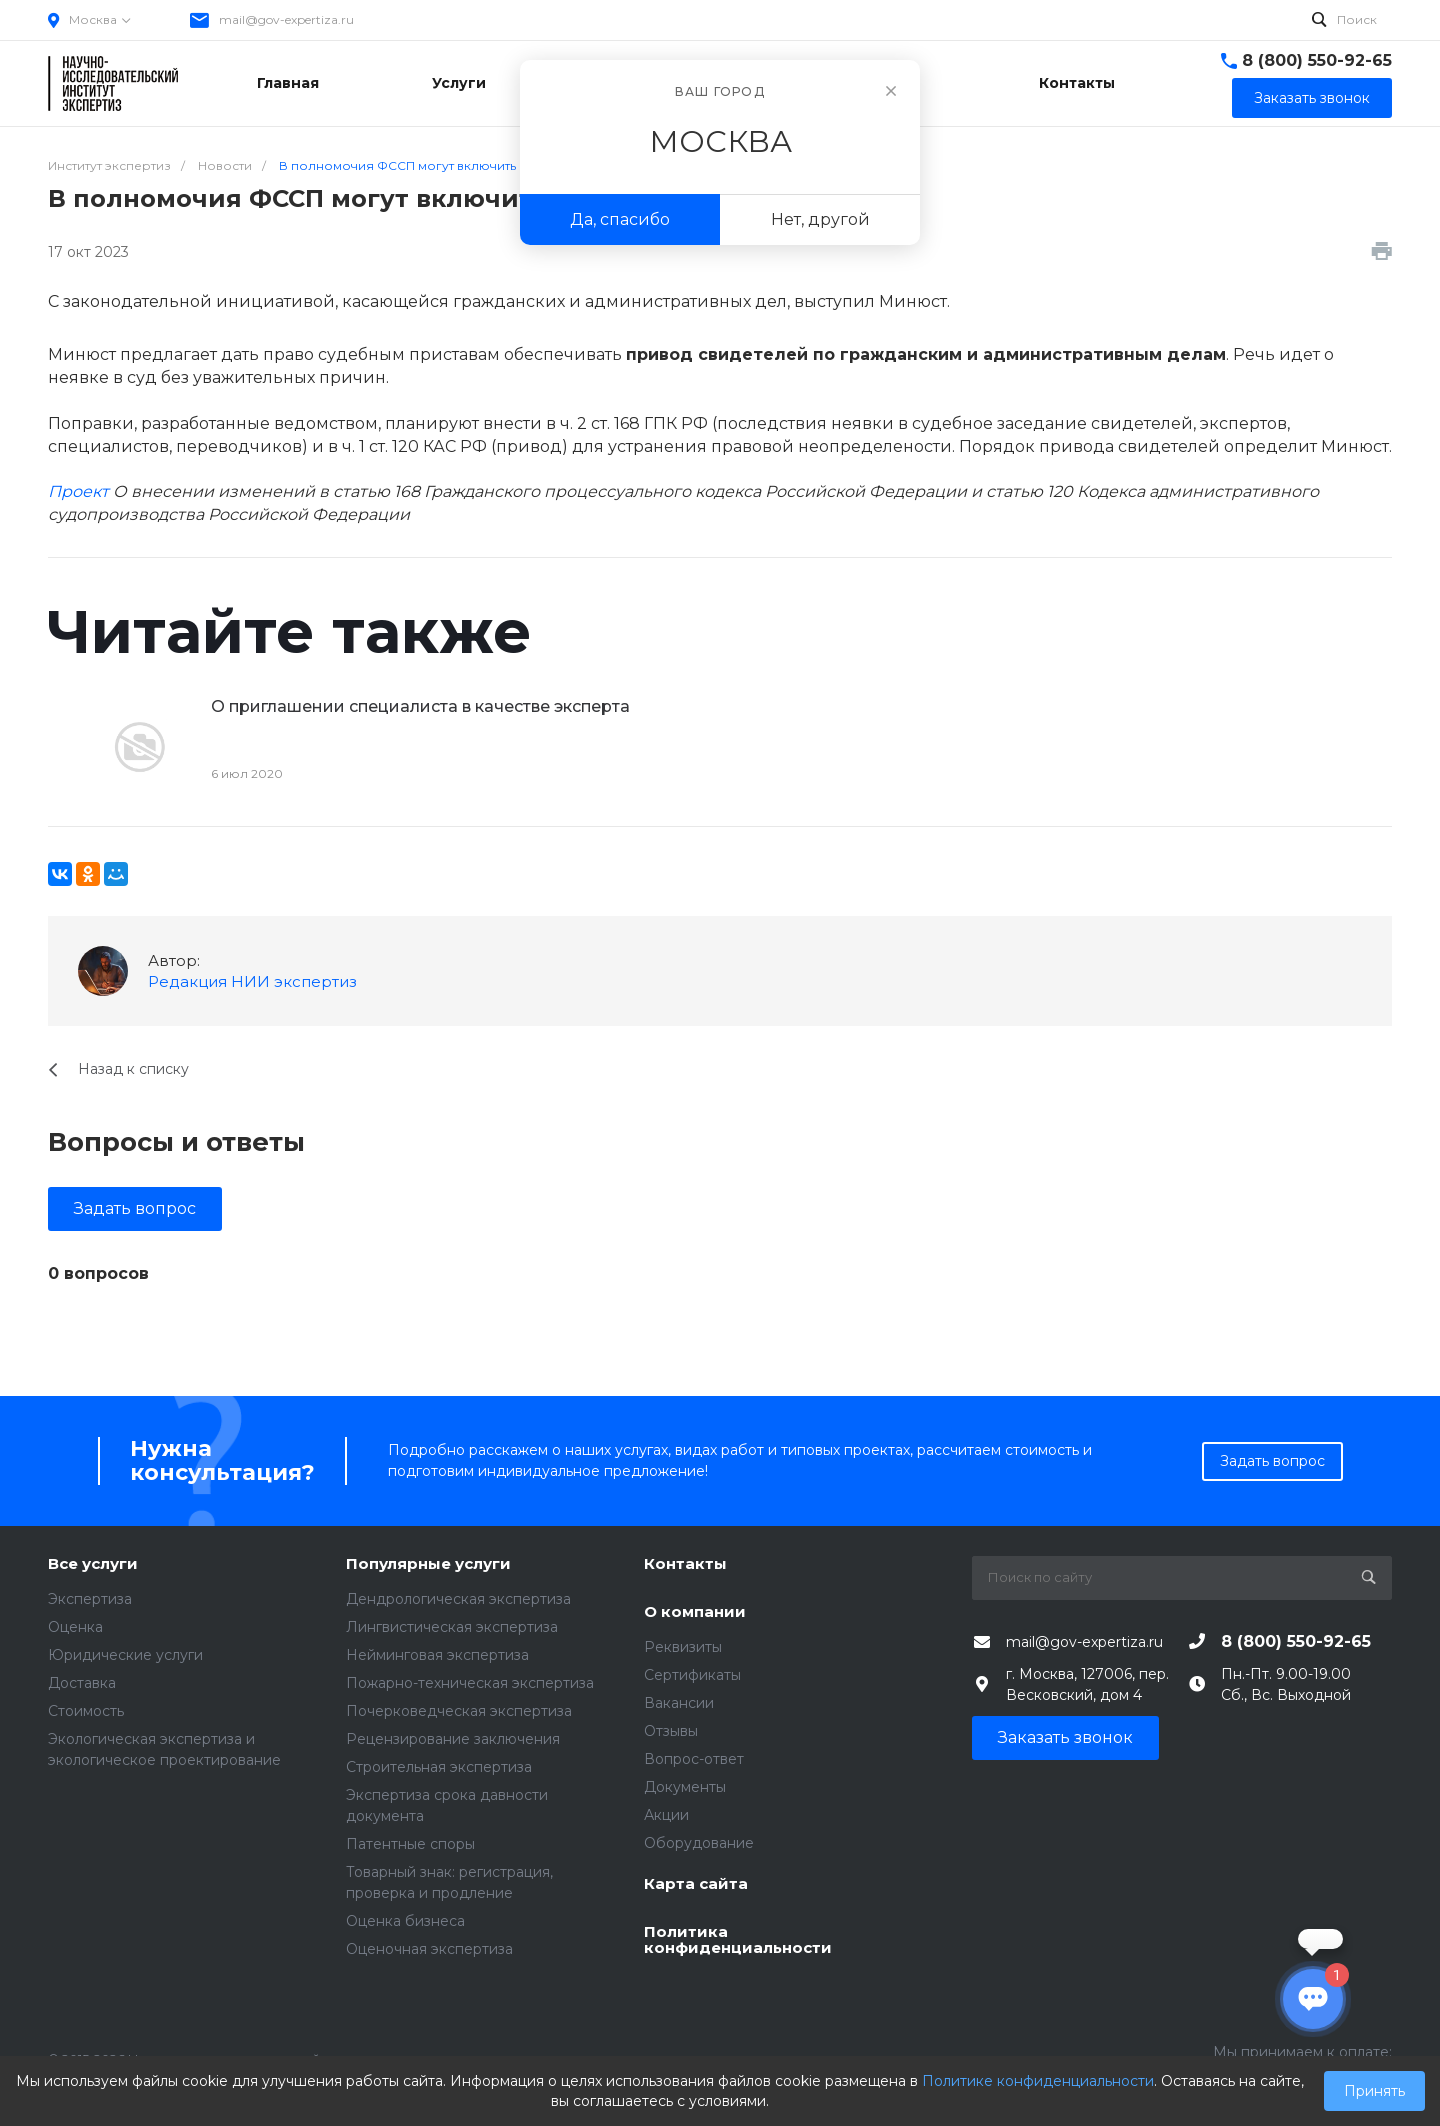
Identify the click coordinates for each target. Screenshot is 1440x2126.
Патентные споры (410, 1844)
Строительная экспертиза (439, 1767)
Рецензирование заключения (453, 1739)
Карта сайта (696, 1884)
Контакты (685, 1564)
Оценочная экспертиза (429, 1949)
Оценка (75, 1627)
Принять (1374, 2091)
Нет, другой (820, 219)
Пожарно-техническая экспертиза (470, 1683)
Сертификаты (692, 1675)
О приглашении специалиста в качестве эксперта (420, 706)
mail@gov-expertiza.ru (286, 19)
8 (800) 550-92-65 (1317, 60)
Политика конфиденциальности (738, 1940)
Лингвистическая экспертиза (452, 1627)
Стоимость (86, 1711)
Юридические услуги (125, 1655)
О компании (695, 1612)
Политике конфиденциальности (1038, 2081)
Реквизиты (683, 1647)
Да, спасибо (620, 219)
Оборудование (699, 1843)
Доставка (82, 1683)
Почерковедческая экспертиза (459, 1711)
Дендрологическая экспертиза (458, 1599)
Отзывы (671, 1731)
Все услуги (93, 1564)
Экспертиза (90, 1599)
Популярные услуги (428, 1564)
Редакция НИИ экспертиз (252, 981)
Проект (78, 491)
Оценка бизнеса (405, 1921)
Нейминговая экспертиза (437, 1655)
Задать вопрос (135, 1208)
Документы (685, 1787)
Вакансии (679, 1703)
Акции (666, 1815)
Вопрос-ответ (694, 1759)
